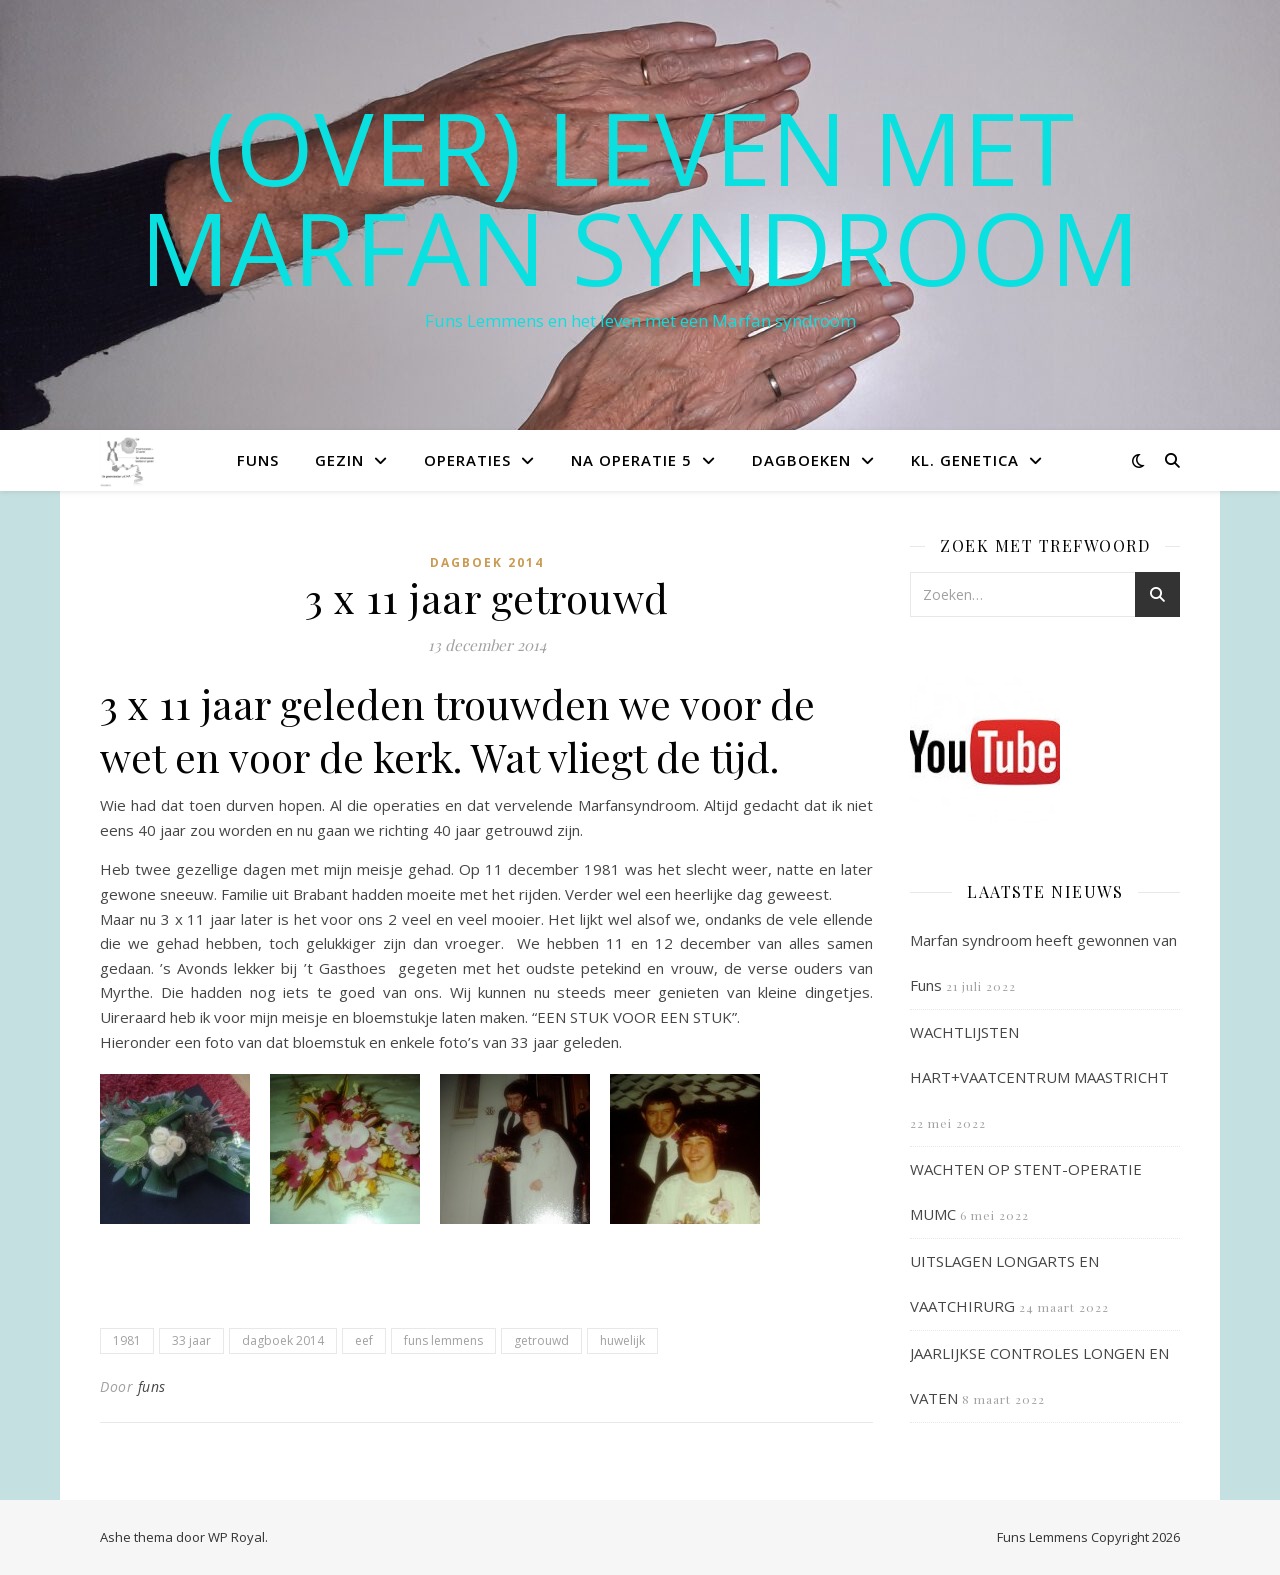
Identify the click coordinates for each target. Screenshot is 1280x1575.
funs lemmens (443, 1340)
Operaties (467, 460)
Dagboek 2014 (487, 562)
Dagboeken (801, 460)
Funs (258, 460)
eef (364, 1340)
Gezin (339, 460)
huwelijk (622, 1340)
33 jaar (191, 1340)
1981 (127, 1340)
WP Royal (236, 1537)
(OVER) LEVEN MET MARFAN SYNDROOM (640, 197)
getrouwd (541, 1340)
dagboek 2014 (283, 1340)
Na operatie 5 (631, 460)
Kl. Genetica (965, 460)
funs (152, 1386)
